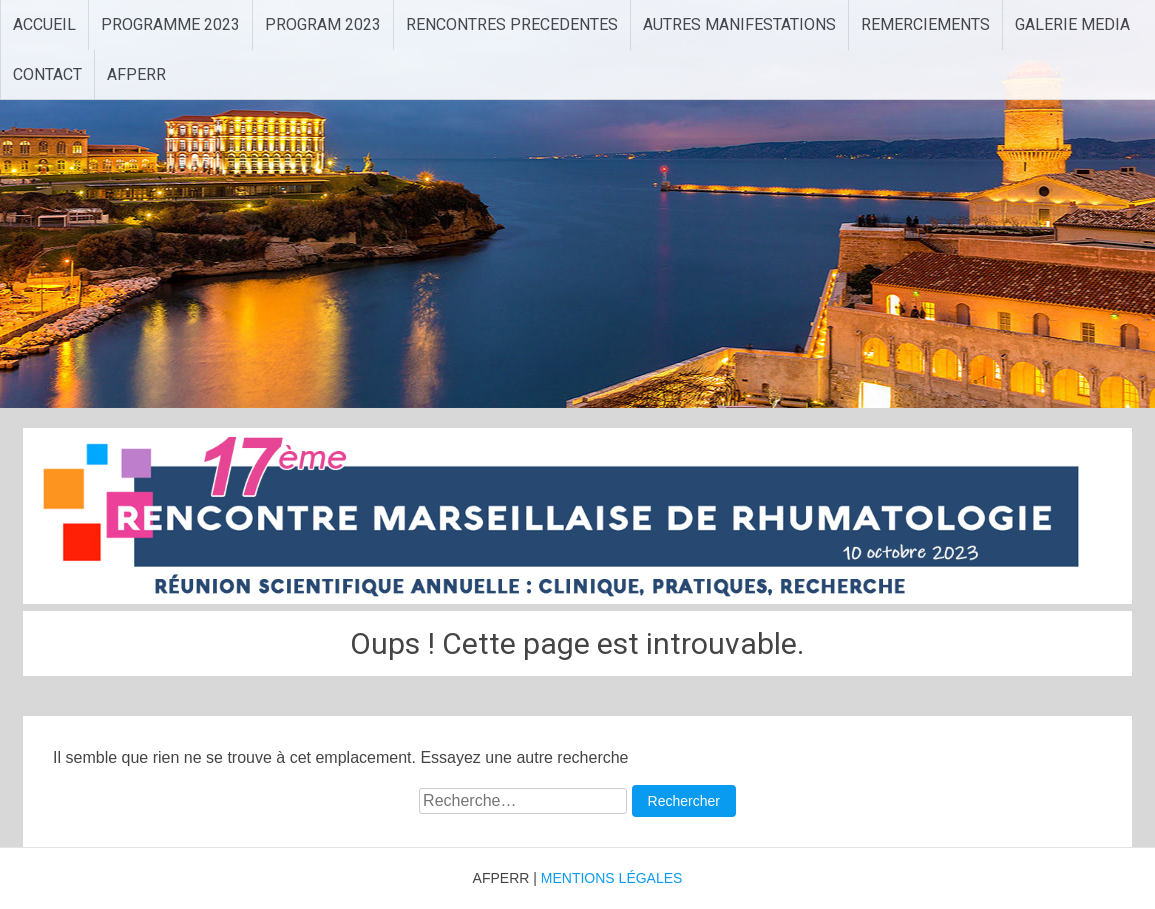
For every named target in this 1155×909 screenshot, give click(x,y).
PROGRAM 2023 (323, 24)
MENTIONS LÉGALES (612, 878)
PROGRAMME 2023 (170, 24)
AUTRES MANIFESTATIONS (739, 24)
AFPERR (136, 74)
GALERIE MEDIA (1072, 24)
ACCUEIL (44, 24)
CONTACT (47, 74)
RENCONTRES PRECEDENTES (512, 24)
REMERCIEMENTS (925, 24)
